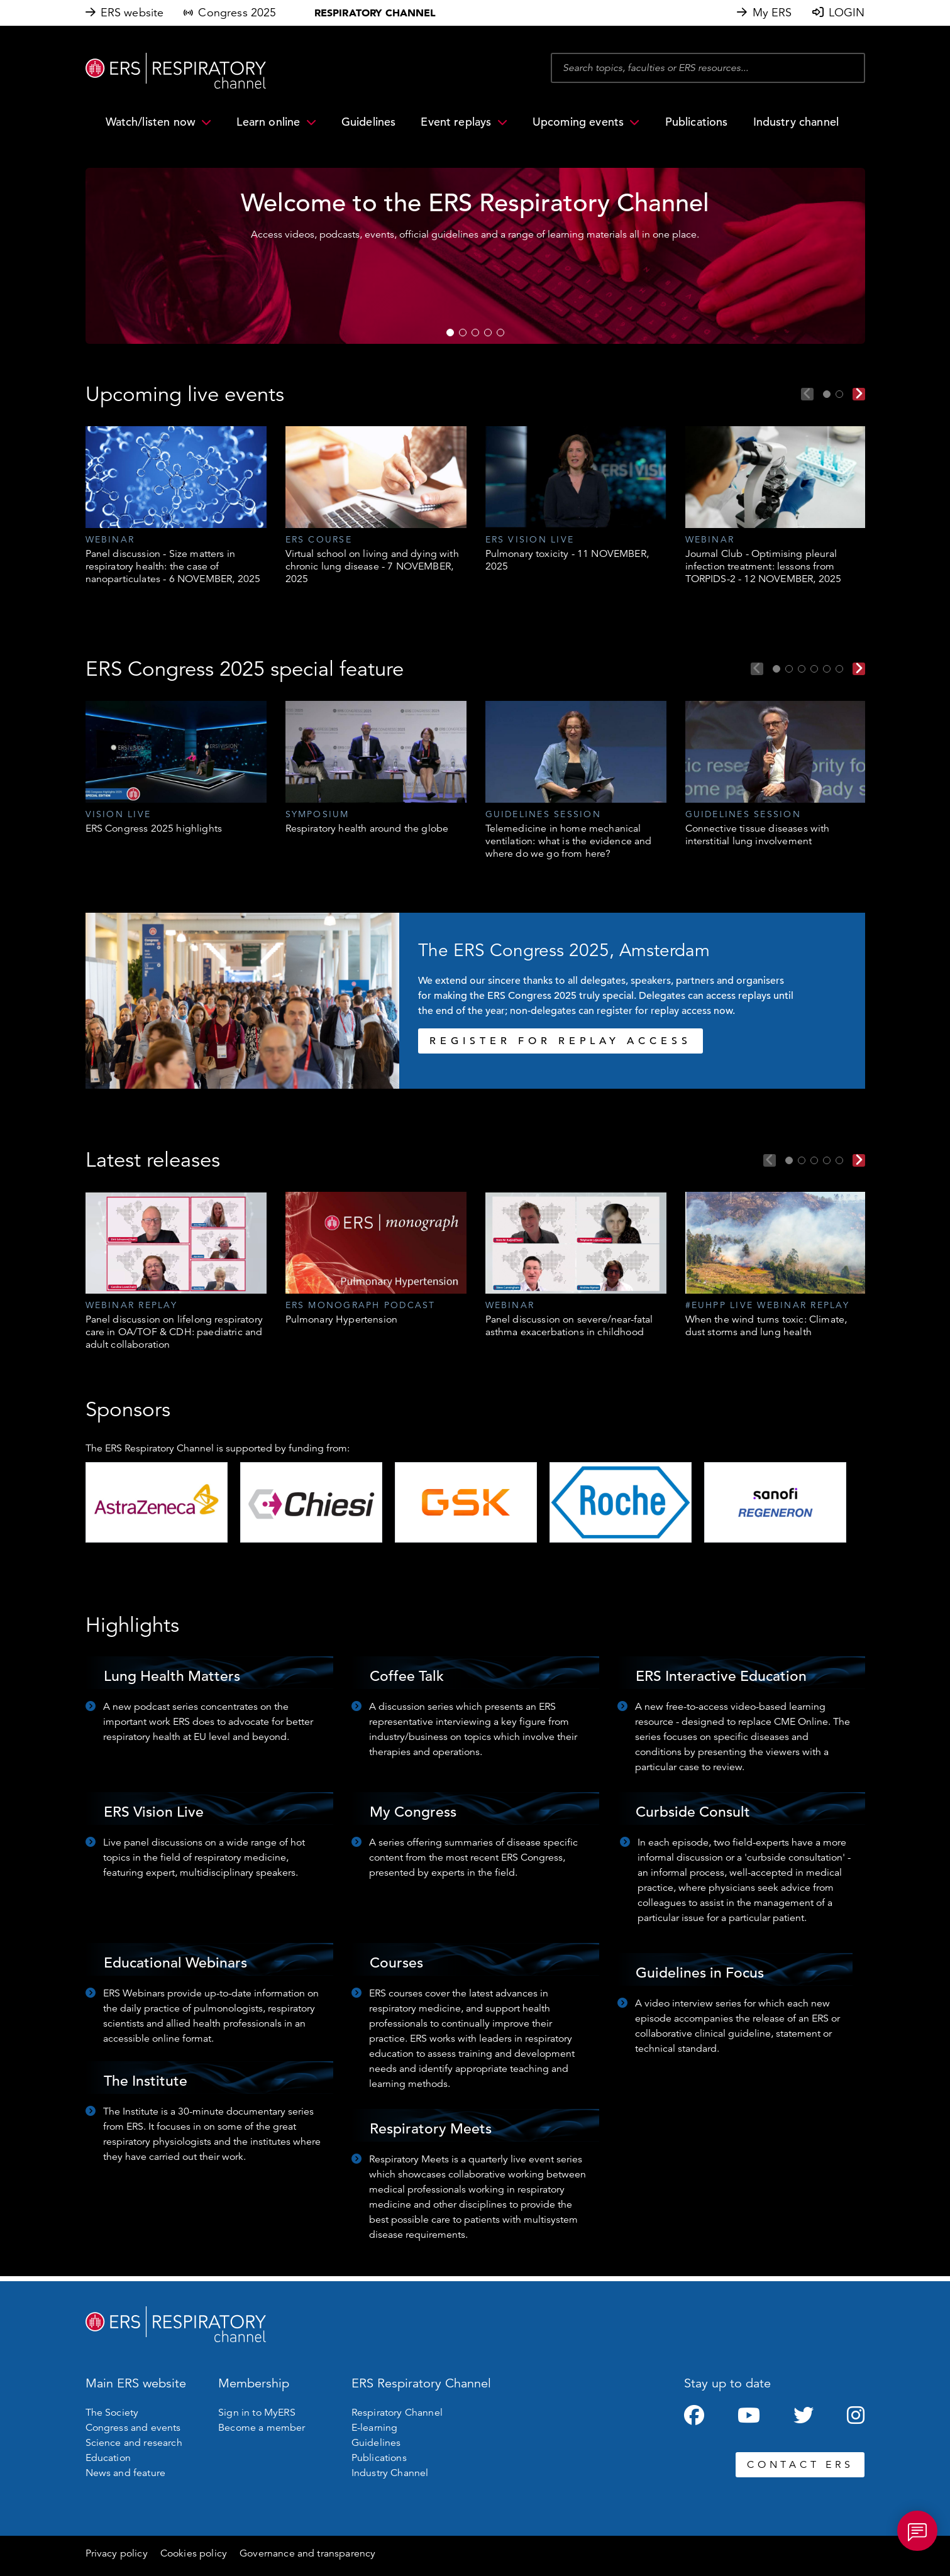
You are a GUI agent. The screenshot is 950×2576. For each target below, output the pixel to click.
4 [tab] (488, 332)
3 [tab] (475, 332)
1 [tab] (450, 332)
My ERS (772, 12)
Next (859, 394)
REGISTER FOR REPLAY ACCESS (560, 1041)
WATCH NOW (291, 305)
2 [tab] (462, 332)
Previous (807, 394)
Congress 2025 (237, 12)
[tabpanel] (176, 505)
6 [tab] (839, 669)
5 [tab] (500, 332)
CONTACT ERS (800, 2464)
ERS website (132, 12)
